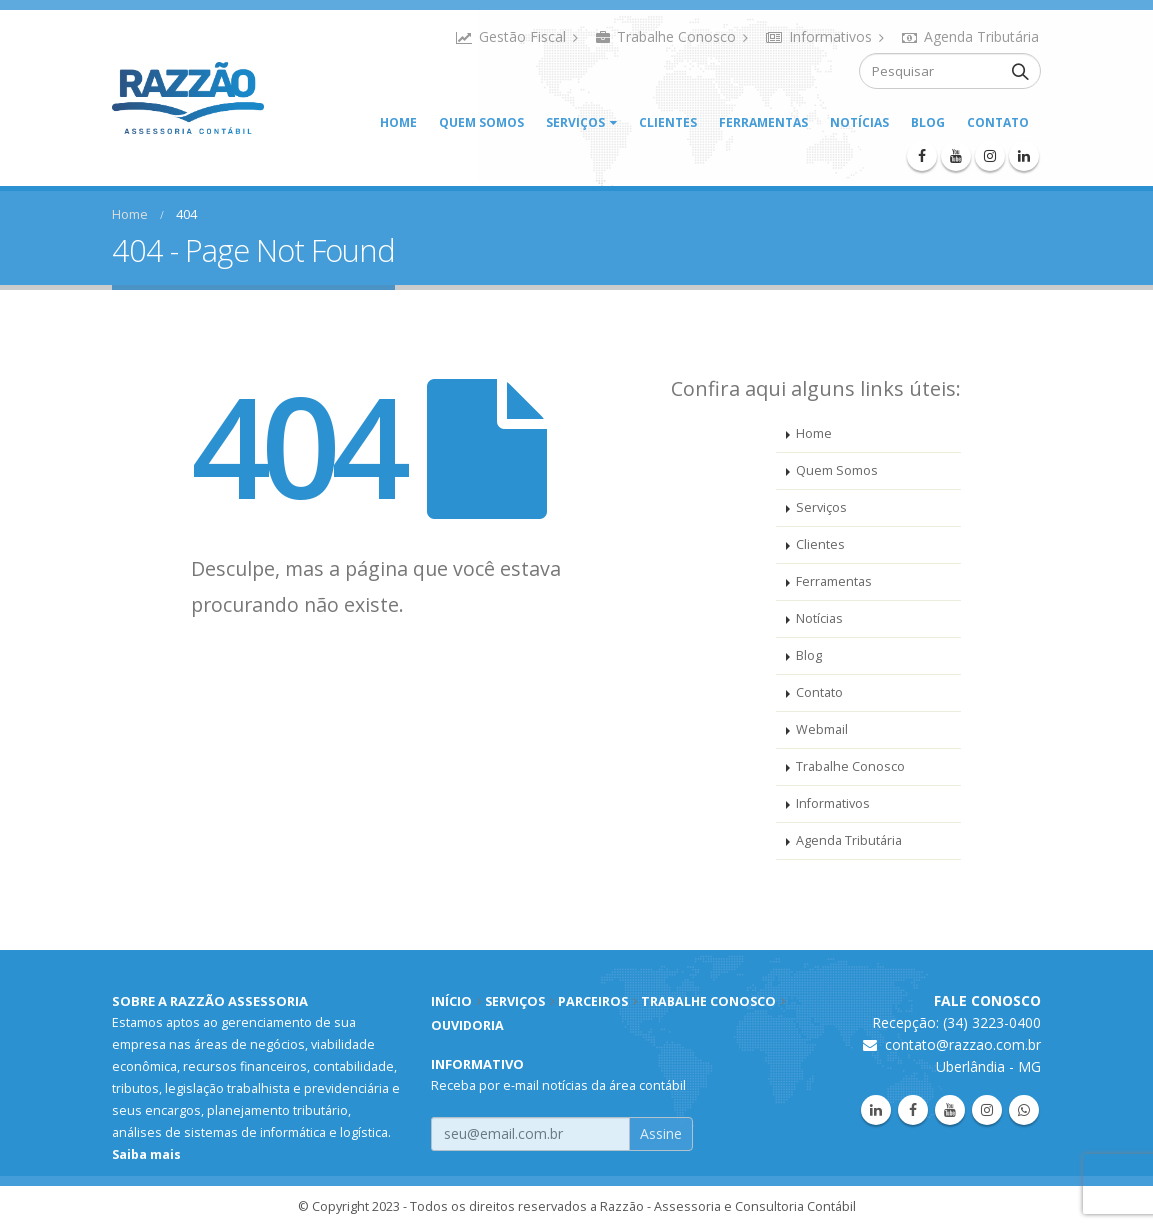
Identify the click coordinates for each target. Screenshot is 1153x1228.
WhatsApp (1024, 1110)
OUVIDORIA (467, 1025)
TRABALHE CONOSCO (708, 1001)
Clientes (668, 122)
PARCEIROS (593, 1001)
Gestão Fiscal (517, 36)
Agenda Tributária (970, 36)
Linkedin (876, 1110)
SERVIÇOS (515, 1001)
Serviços (575, 122)
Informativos (825, 36)
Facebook (913, 1110)
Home (398, 122)
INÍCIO (451, 1001)
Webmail (822, 729)
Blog (928, 122)
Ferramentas (763, 122)
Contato (998, 122)
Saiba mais (146, 1154)
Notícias (859, 122)
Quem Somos (481, 122)
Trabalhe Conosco (672, 36)
